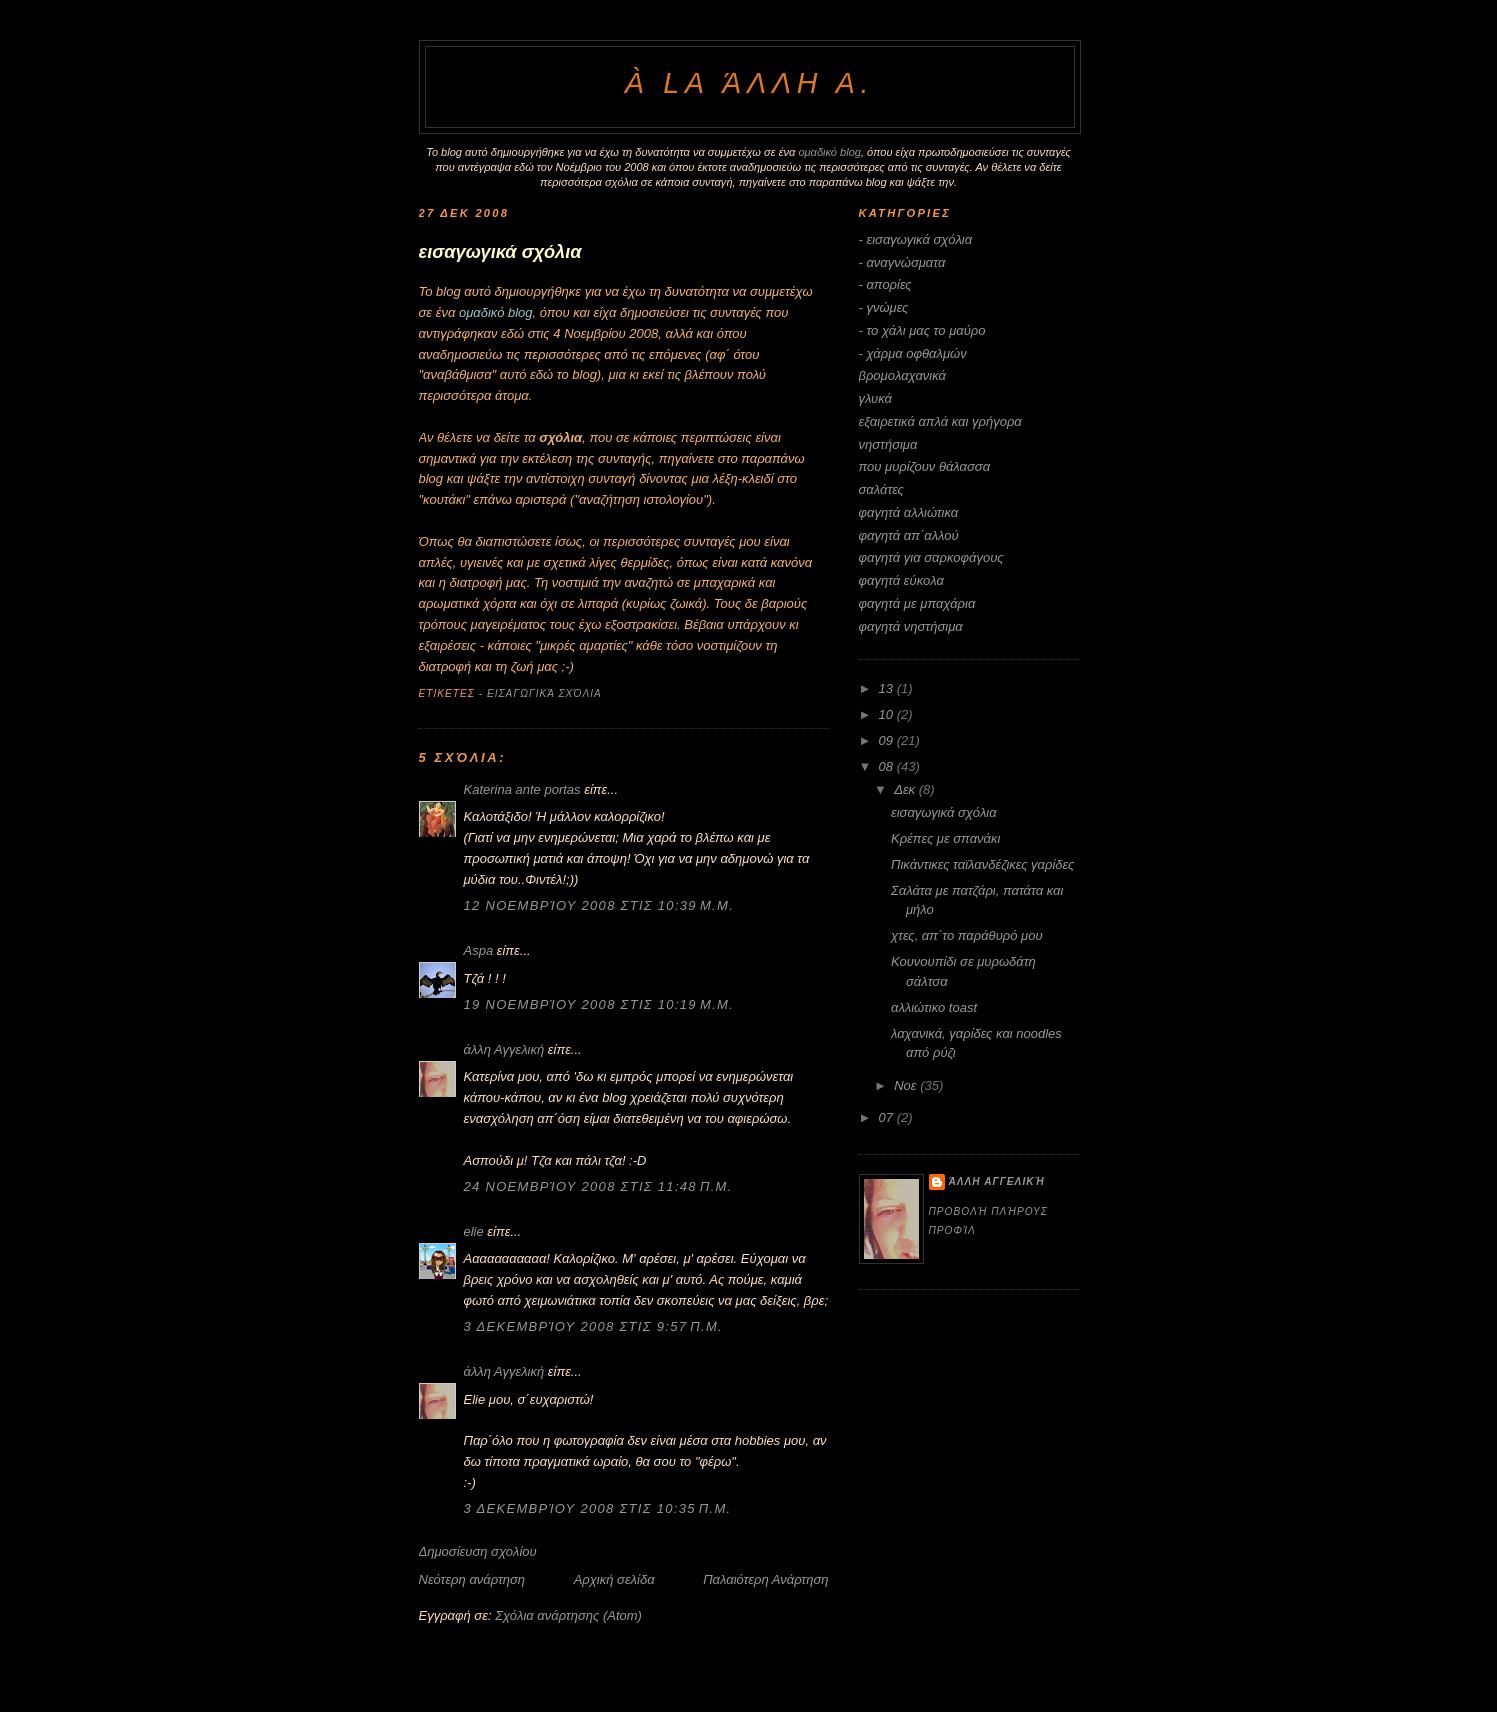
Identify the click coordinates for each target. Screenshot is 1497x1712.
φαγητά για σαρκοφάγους (931, 557)
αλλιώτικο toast (934, 1007)
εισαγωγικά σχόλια (944, 812)
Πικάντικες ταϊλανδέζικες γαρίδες (982, 864)
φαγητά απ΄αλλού (909, 535)
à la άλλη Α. (749, 83)
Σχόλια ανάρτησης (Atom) (568, 1615)
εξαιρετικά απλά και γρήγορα (940, 421)
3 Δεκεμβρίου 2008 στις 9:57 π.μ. (593, 1326)
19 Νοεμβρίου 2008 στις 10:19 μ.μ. (599, 1004)
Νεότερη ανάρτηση (472, 1579)
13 (888, 688)
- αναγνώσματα (902, 262)
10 (888, 714)
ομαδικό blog (829, 152)
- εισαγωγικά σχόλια (540, 693)
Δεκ (906, 789)
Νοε (907, 1085)
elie (474, 1231)
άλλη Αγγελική (504, 1049)
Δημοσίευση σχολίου (478, 1551)
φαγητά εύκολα (901, 580)
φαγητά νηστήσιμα (911, 626)
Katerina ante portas (522, 789)
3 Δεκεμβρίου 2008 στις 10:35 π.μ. (598, 1508)
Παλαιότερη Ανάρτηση (765, 1579)
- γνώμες (884, 307)
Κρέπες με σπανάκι (945, 838)
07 (888, 1117)
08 (888, 766)
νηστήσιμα (888, 444)
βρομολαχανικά (903, 375)
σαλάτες (881, 489)
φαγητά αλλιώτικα (909, 512)
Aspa (479, 950)
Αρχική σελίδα (614, 1579)
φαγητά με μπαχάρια (917, 603)
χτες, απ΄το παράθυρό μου (967, 935)
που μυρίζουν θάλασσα (925, 466)
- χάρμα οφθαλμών (913, 353)
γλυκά (875, 398)
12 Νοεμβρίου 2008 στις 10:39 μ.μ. (599, 905)
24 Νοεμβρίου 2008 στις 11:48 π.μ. (598, 1186)
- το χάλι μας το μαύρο (922, 330)
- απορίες (885, 284)
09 (888, 740)
